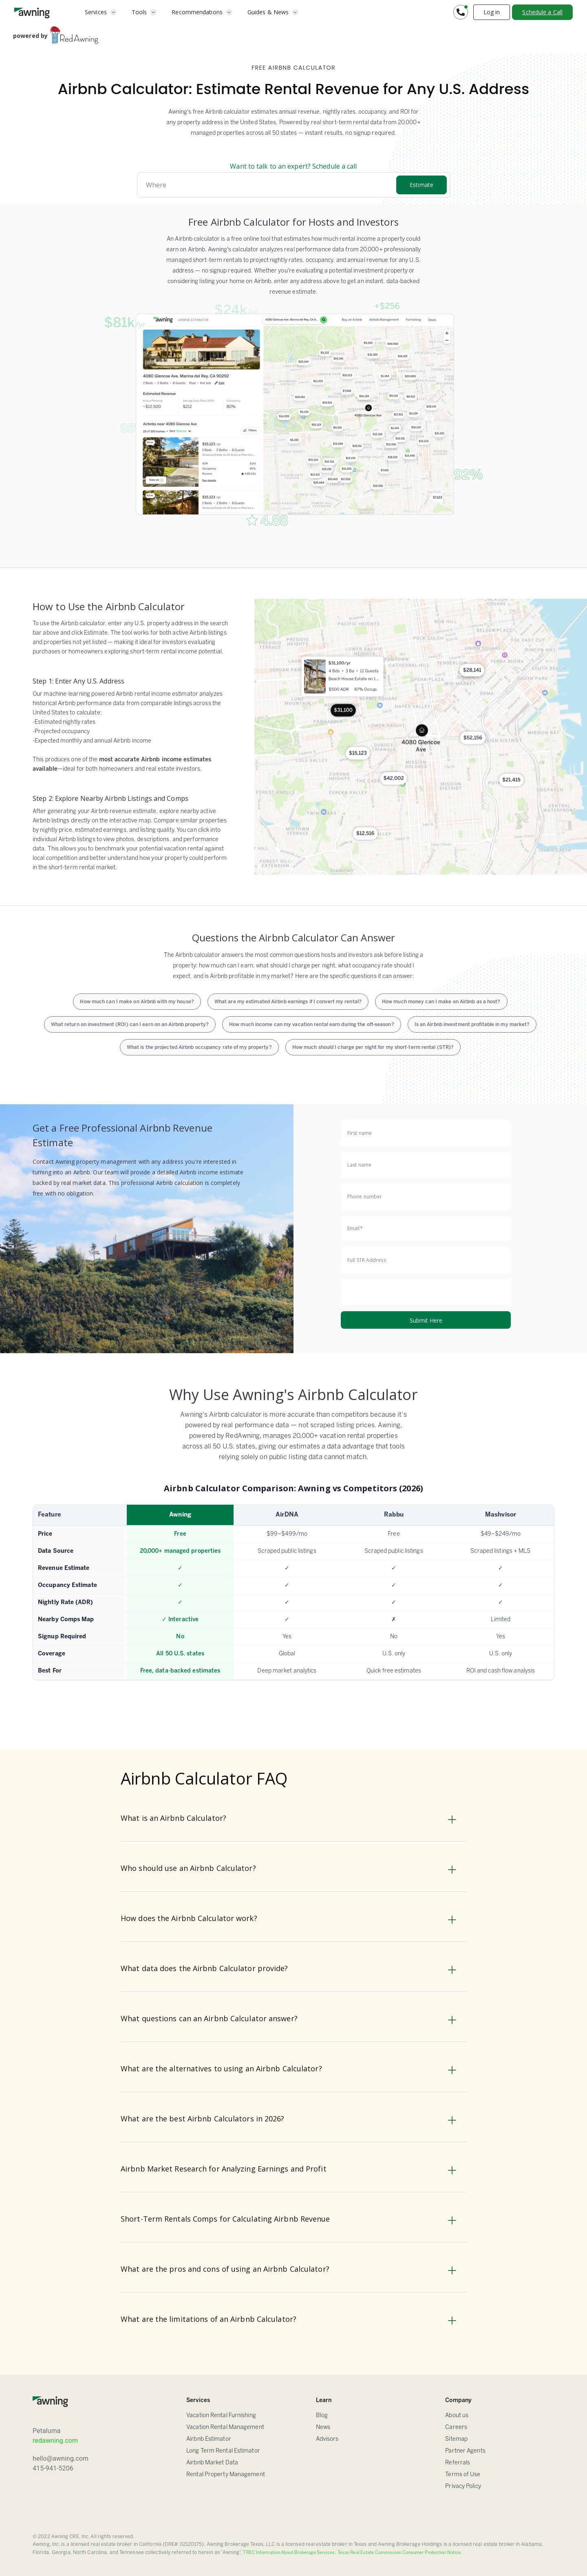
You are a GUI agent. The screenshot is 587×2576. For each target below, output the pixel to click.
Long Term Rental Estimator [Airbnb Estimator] (223, 2451)
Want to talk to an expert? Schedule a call (293, 166)
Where (156, 184)
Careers (456, 2427)
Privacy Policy (463, 2486)
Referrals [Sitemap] (457, 2463)
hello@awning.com (60, 2458)
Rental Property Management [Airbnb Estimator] (225, 2474)
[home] (32, 12)
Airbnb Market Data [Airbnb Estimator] (212, 2463)
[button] (100, 12)
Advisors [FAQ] (327, 2439)
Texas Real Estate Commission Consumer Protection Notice (399, 2553)
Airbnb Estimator (208, 2439)
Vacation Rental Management (225, 2427)
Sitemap (456, 2439)
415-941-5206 (53, 2468)
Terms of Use (462, 2474)
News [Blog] (323, 2427)
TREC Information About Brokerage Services (289, 2553)
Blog (322, 2415)
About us (456, 2415)
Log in (491, 12)
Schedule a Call (542, 12)
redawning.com (55, 2440)
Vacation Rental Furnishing (221, 2415)
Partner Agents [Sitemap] (465, 2451)
